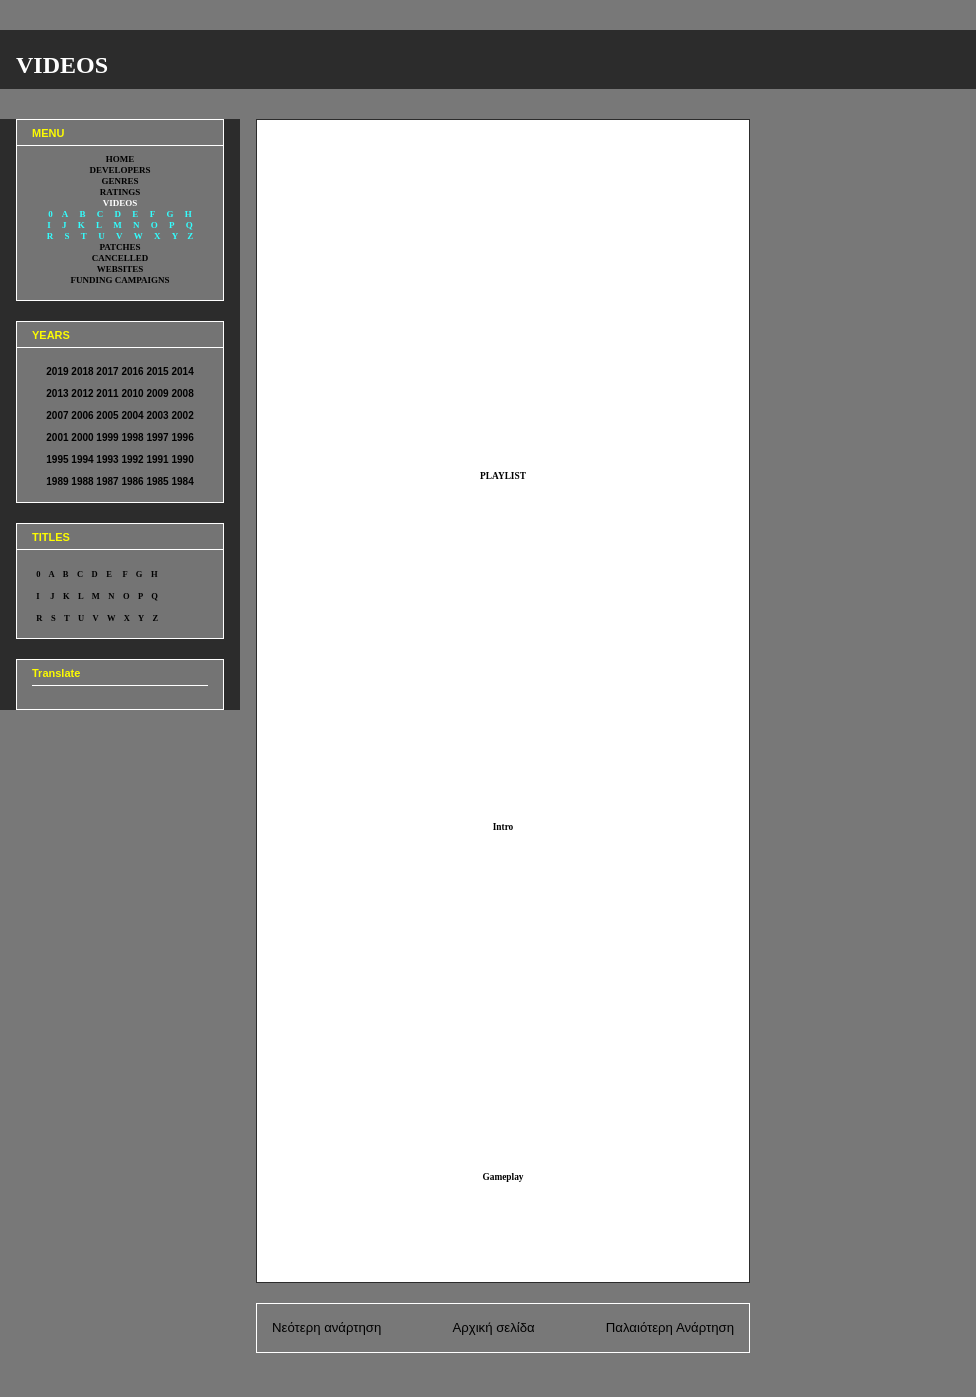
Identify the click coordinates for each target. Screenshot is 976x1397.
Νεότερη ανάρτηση (326, 1327)
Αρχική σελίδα (493, 1327)
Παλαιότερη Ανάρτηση (670, 1327)
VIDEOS (62, 65)
